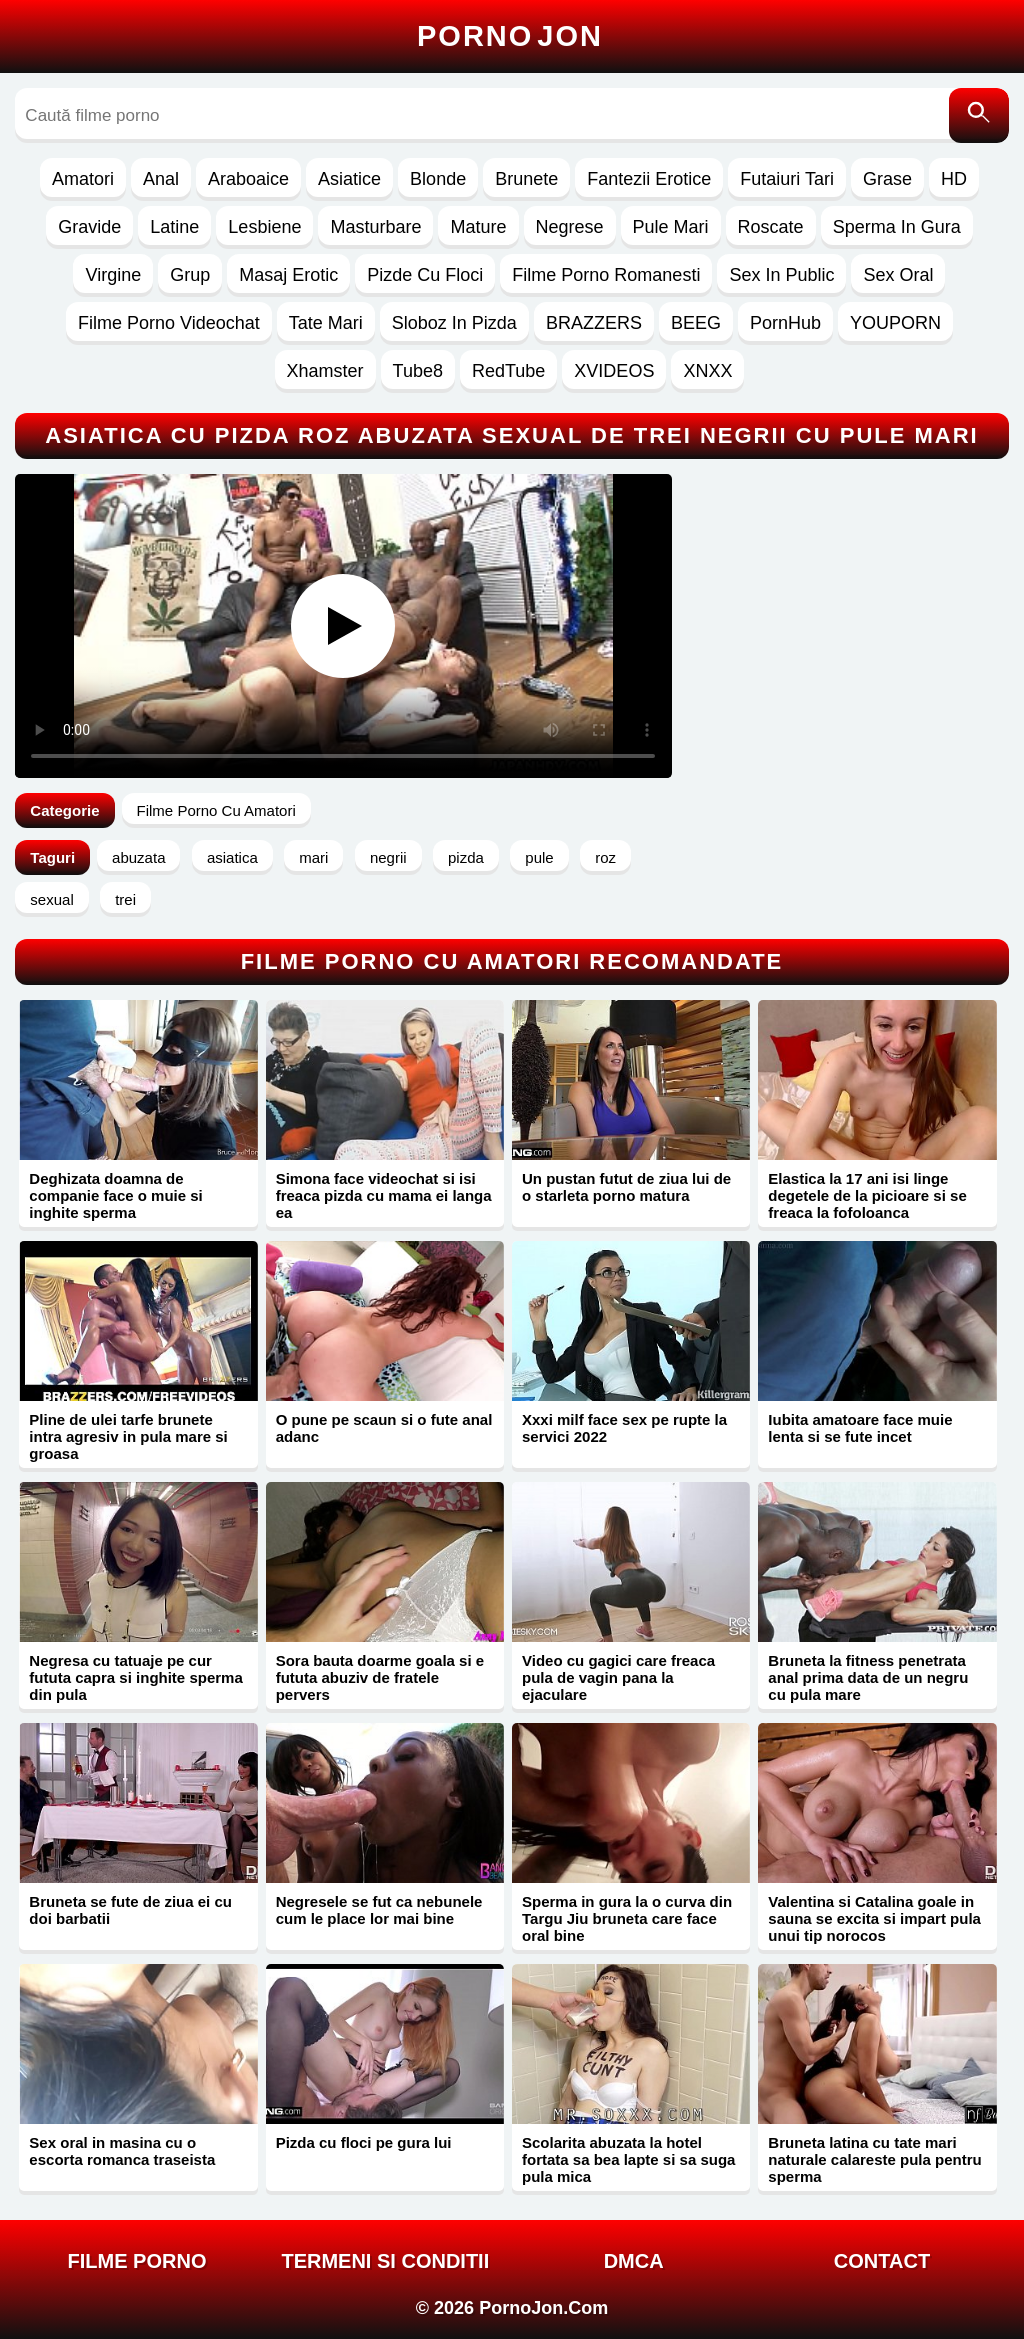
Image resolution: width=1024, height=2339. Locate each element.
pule (539, 857)
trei (125, 899)
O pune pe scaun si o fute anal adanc (384, 1428)
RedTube (508, 371)
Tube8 (418, 371)
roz (605, 857)
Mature (478, 227)
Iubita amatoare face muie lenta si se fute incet (860, 1428)
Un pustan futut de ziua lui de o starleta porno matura (626, 1187)
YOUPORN (895, 323)
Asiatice (349, 179)
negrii (388, 857)
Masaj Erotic (288, 275)
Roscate (771, 227)
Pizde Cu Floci (425, 275)
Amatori (83, 179)
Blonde (438, 179)
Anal (161, 179)
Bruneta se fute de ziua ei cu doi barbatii (130, 1910)
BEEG (696, 323)
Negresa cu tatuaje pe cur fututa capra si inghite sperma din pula (135, 1677)
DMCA (634, 2261)
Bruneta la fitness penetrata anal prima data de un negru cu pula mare (868, 1677)
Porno (510, 36)
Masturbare (375, 227)
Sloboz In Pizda (454, 323)
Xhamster (325, 371)
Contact (882, 2261)
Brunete (526, 179)
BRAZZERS (594, 323)
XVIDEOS (614, 371)
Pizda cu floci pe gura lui (364, 2142)
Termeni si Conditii (385, 2261)
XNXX (707, 371)
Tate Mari (326, 323)
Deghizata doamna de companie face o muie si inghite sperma (115, 1195)
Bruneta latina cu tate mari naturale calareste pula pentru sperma (874, 2159)
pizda (466, 857)
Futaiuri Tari (787, 179)
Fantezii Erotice (649, 179)
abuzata (138, 857)
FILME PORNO (137, 2261)
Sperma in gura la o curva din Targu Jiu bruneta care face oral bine (627, 1918)
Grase (887, 179)
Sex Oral (898, 275)
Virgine (113, 275)
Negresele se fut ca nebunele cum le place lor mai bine (379, 1910)
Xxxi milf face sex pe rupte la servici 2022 (624, 1428)
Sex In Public (781, 275)
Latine (174, 227)
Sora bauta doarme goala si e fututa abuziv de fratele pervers (380, 1677)
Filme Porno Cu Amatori (216, 810)
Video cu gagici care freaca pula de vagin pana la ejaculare (618, 1677)
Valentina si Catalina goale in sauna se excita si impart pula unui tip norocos (874, 1918)
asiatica (232, 857)
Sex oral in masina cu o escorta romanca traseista (122, 2151)
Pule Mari (671, 227)
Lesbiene (264, 227)
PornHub (785, 323)
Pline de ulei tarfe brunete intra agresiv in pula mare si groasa (128, 1436)
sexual (51, 899)
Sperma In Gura (897, 227)
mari (313, 857)
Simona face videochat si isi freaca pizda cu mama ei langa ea (384, 1195)
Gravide (89, 227)
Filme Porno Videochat (169, 323)
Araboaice (248, 179)
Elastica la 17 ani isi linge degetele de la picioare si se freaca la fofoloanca (867, 1195)
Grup (190, 275)
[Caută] (979, 115)
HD (954, 179)
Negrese (570, 227)
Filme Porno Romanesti (606, 275)
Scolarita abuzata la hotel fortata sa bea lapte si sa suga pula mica (628, 2159)
